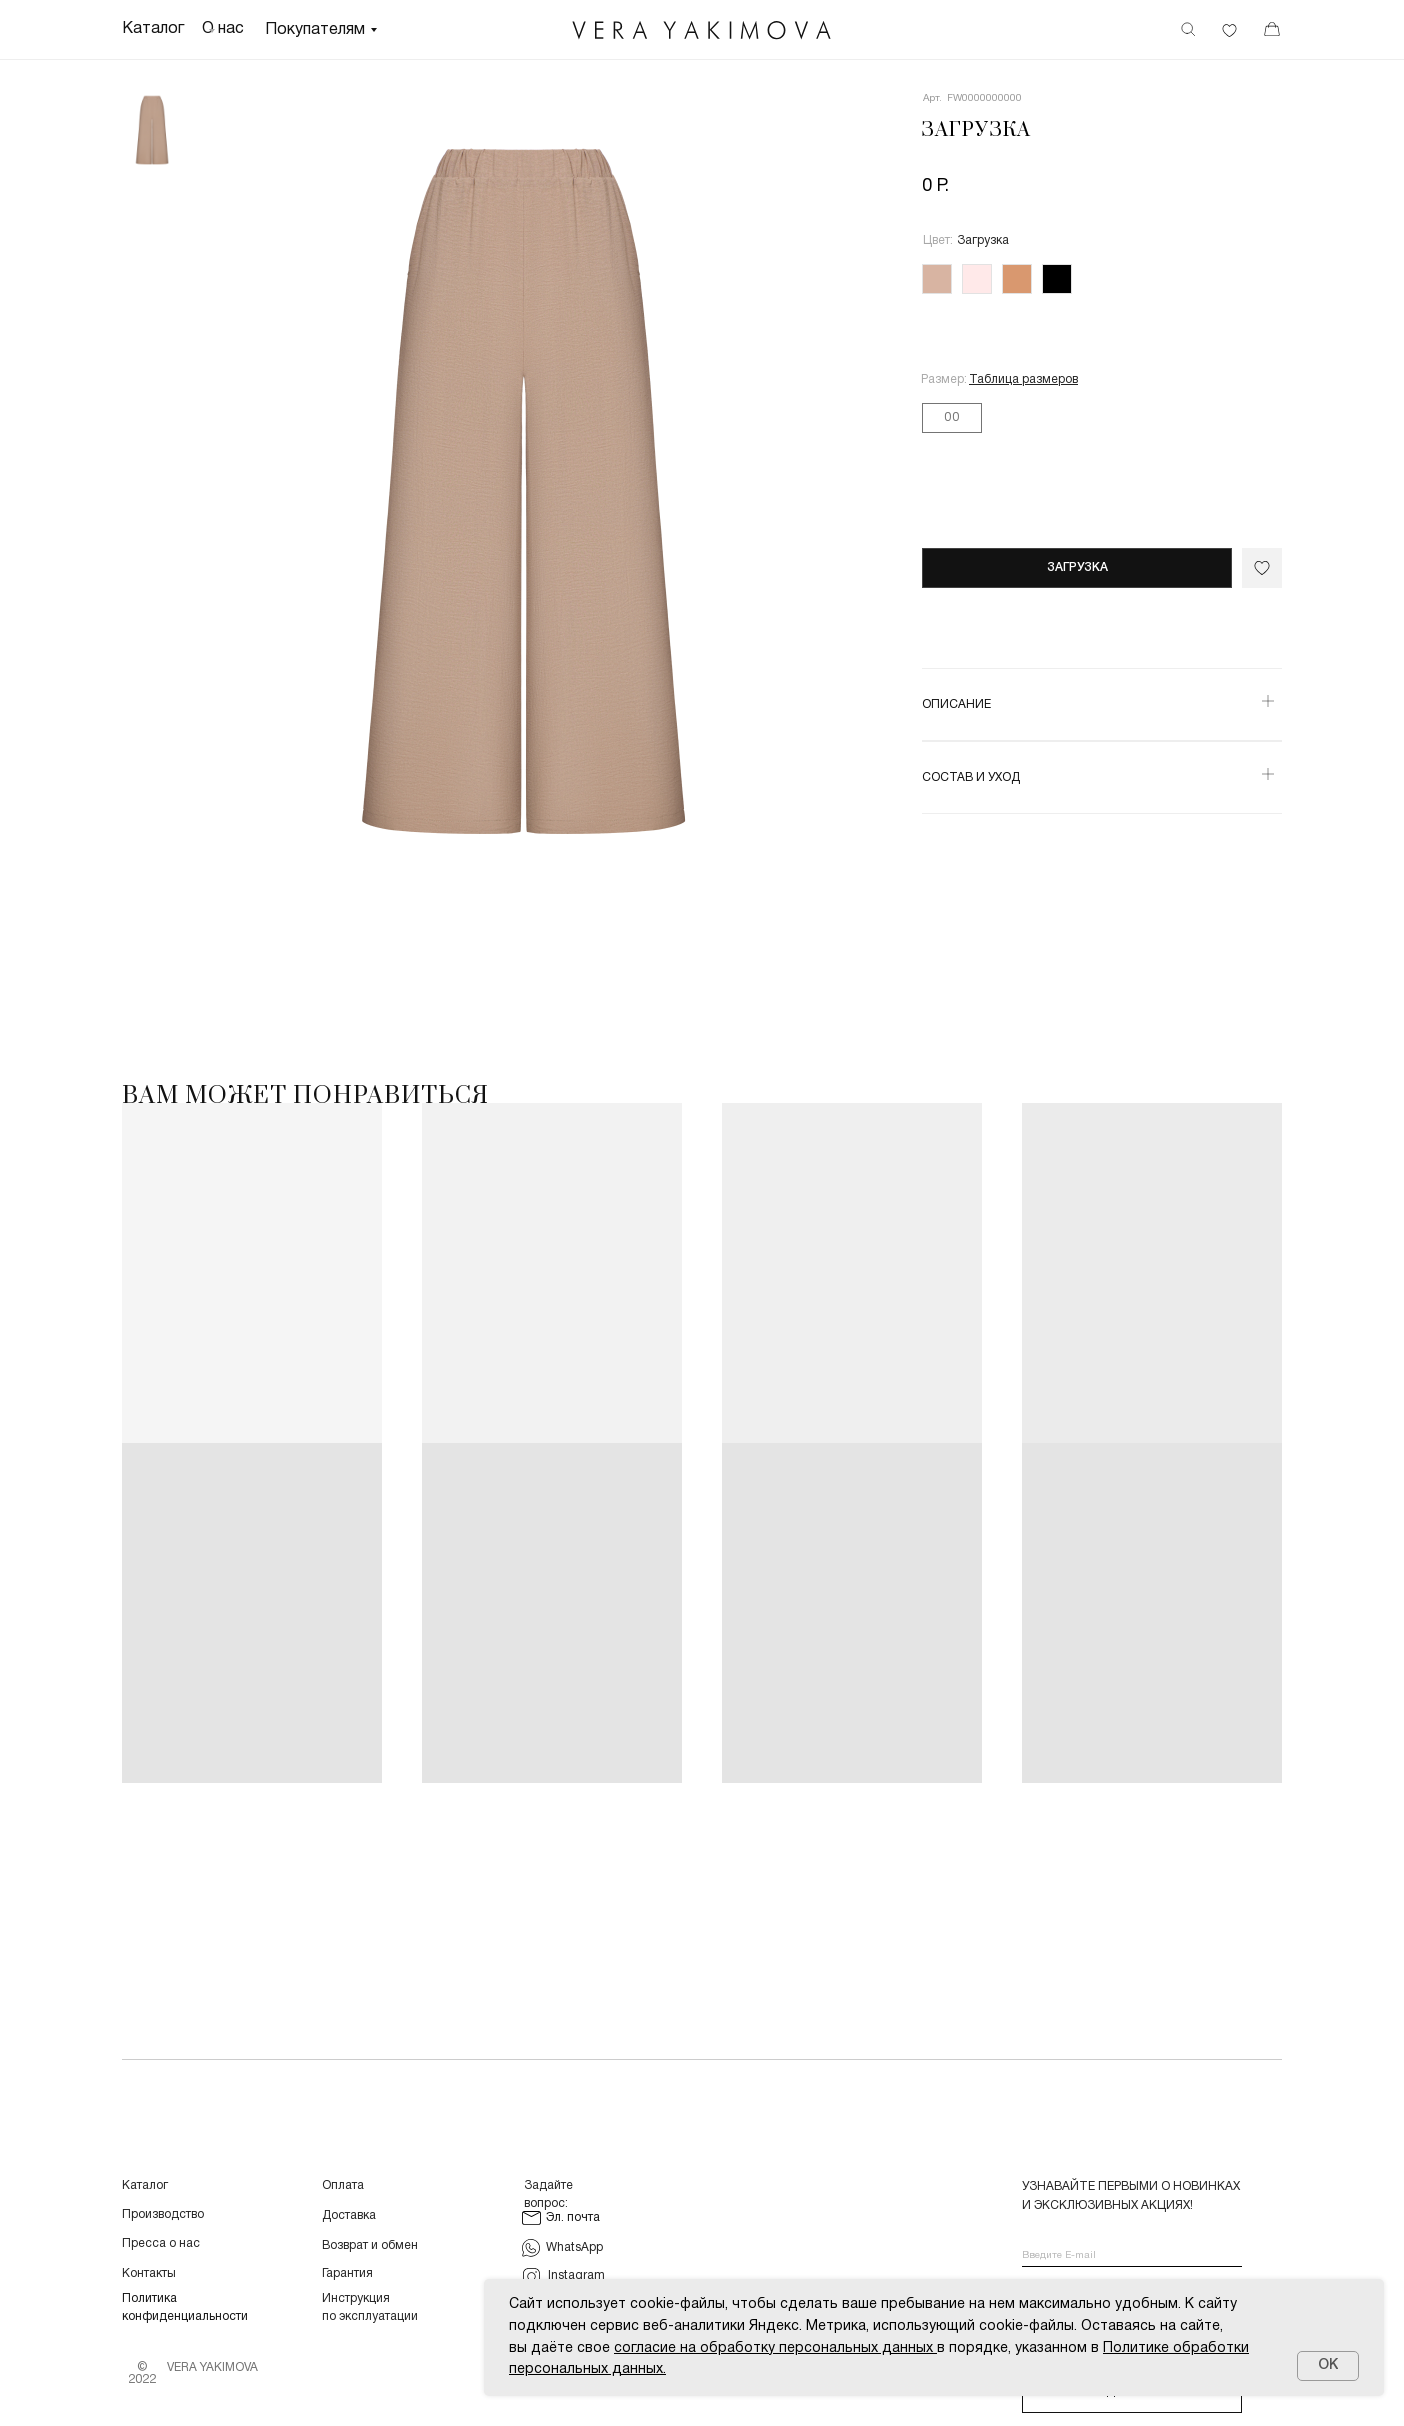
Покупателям (315, 30)
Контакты (149, 2273)
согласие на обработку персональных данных (773, 2348)
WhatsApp (574, 2247)
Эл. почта (573, 2217)
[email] (1132, 2257)
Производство (163, 2214)
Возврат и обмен (370, 2245)
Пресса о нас (161, 2243)
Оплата (343, 2185)
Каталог (145, 2185)
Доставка (349, 2215)
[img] (702, 30)
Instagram (576, 2275)
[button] (1023, 379)
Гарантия (347, 2273)
